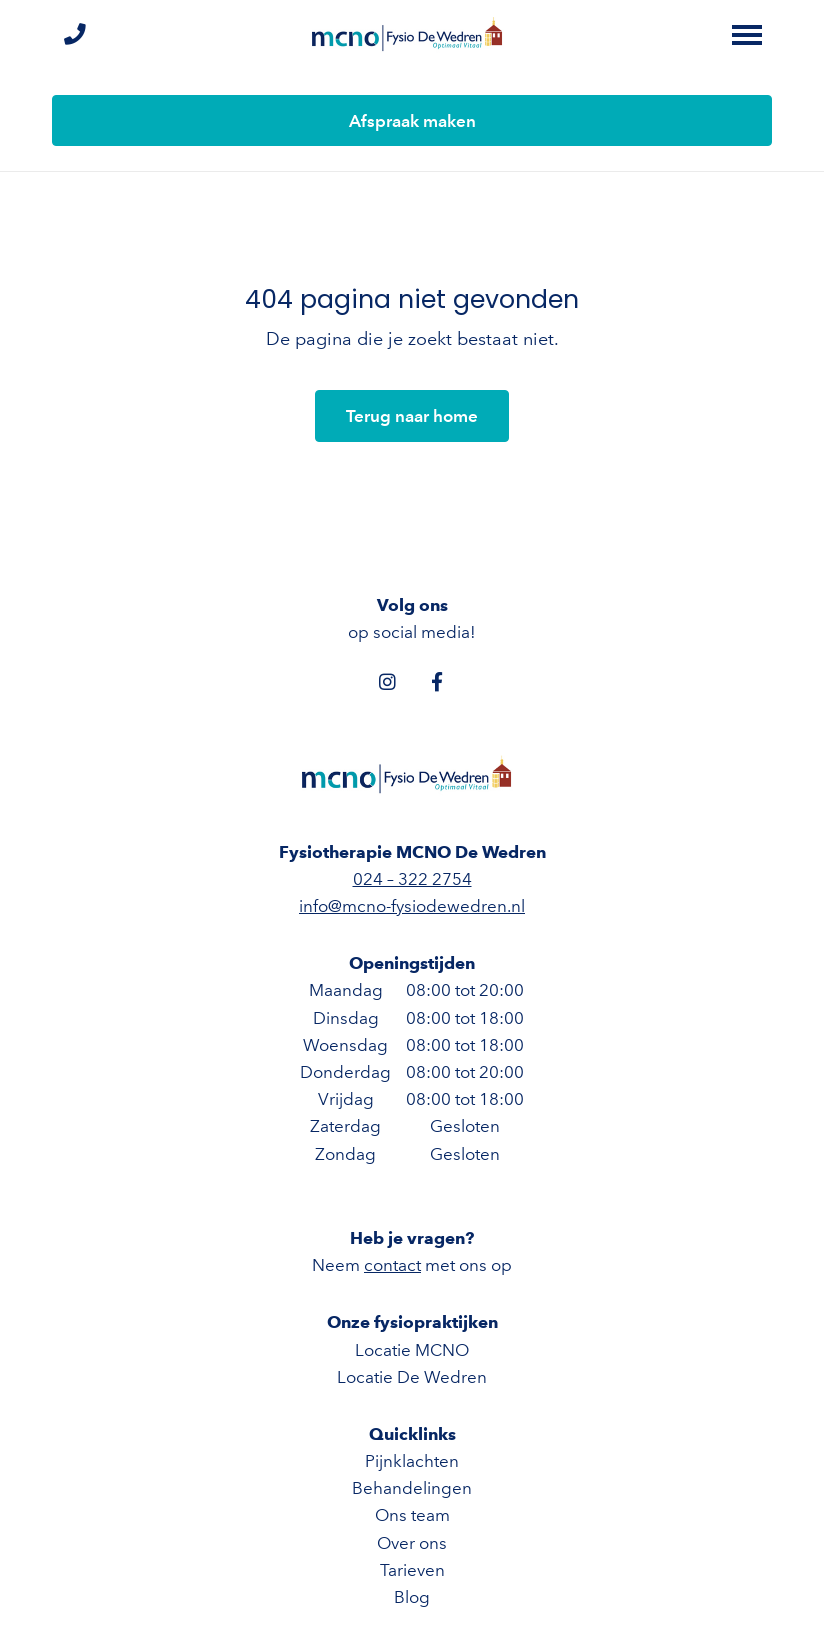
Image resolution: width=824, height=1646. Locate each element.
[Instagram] (387, 681)
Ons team (412, 1515)
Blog (412, 1597)
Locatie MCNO (412, 1350)
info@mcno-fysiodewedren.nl (412, 906)
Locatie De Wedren (412, 1377)
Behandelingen (412, 1488)
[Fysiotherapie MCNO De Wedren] (412, 35)
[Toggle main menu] (747, 35)
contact (392, 1265)
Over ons (412, 1543)
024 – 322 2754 (412, 879)
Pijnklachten (412, 1461)
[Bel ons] (74, 35)
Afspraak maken (412, 121)
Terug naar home (412, 416)
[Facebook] (437, 681)
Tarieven (412, 1570)
